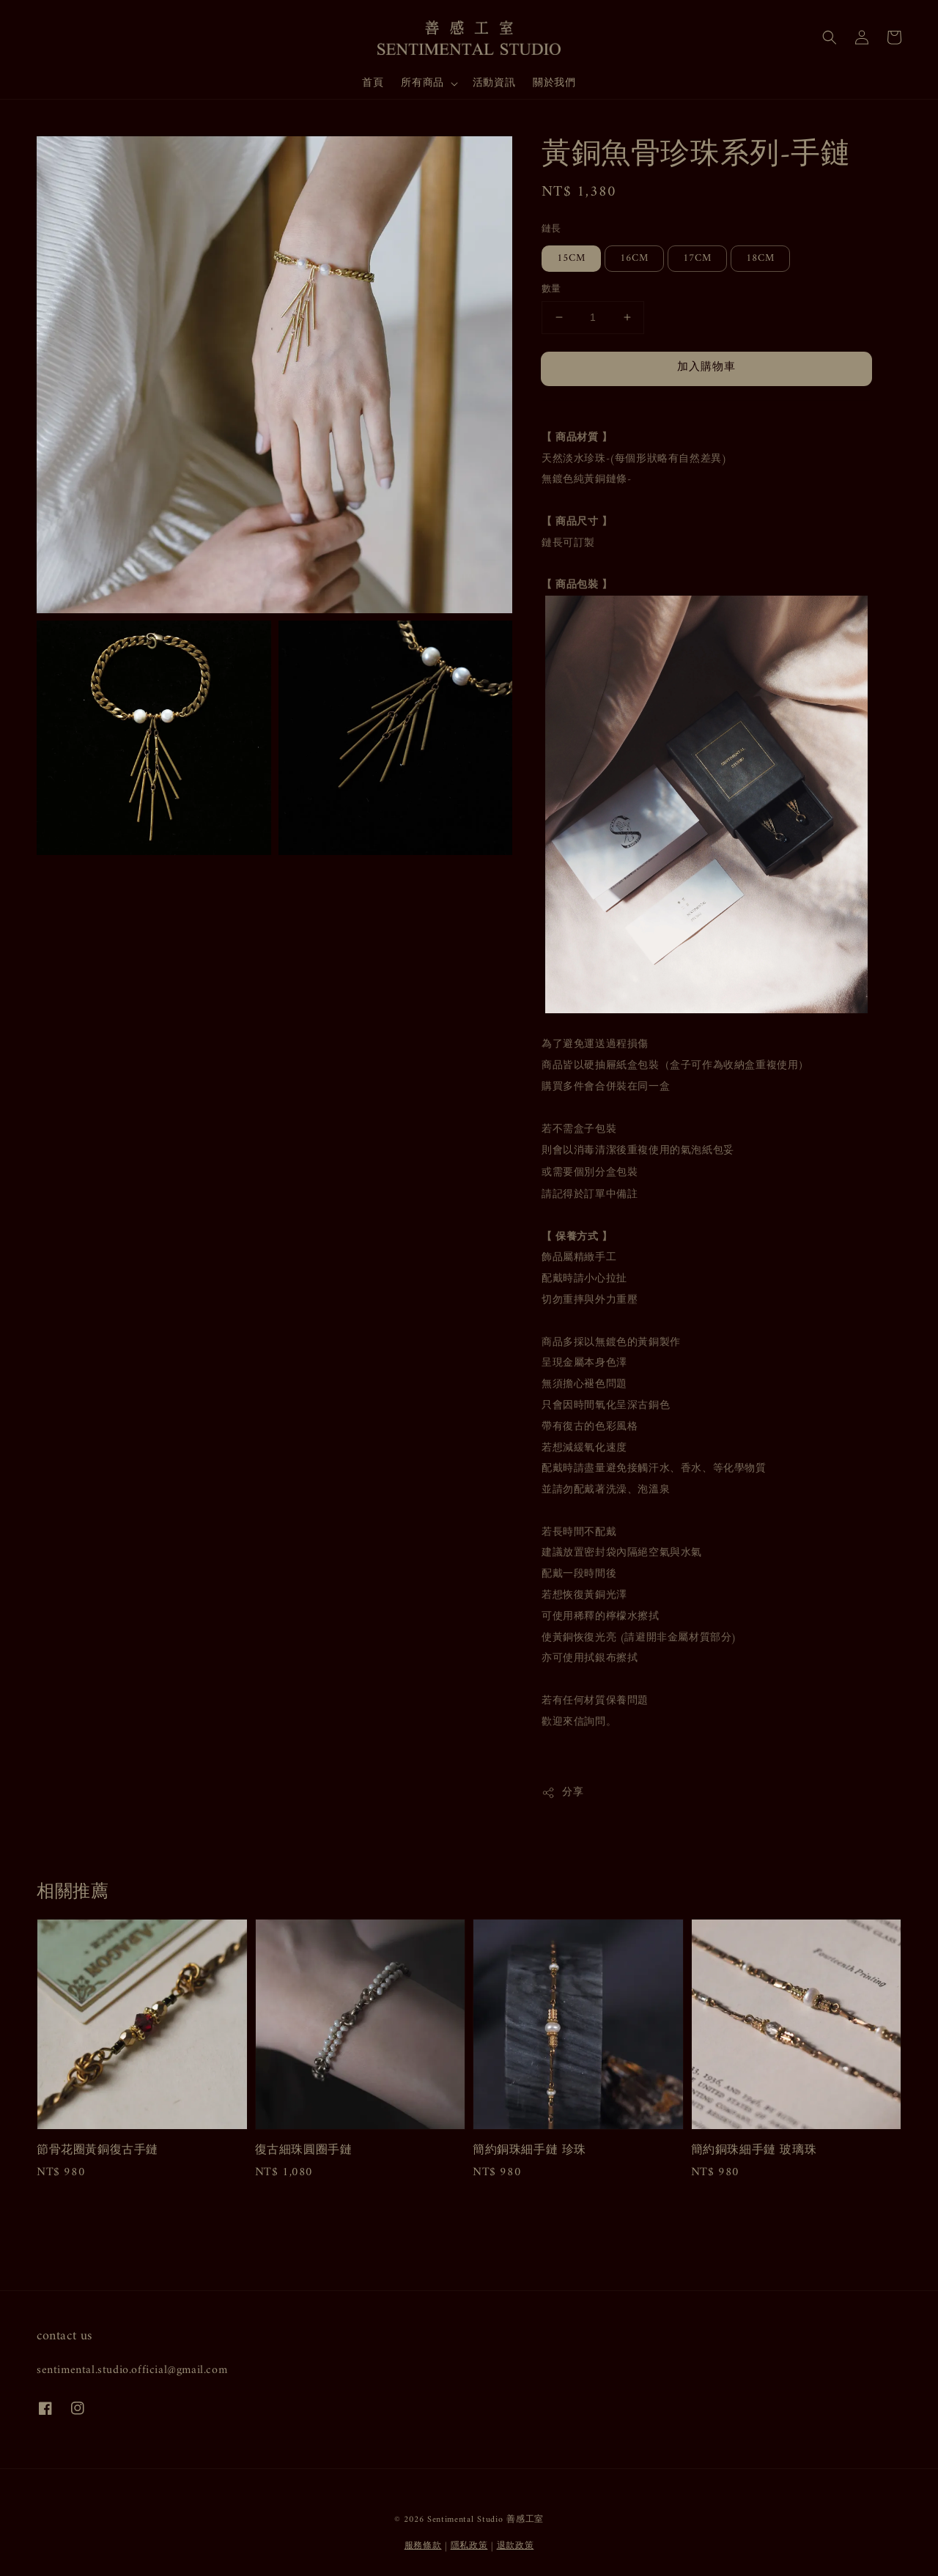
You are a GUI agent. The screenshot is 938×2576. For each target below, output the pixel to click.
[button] (829, 37)
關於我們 (554, 83)
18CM (760, 258)
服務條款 (423, 2546)
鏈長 (551, 229)
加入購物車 (706, 367)
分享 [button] (562, 1792)
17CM (697, 258)
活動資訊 (494, 83)
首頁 (372, 83)
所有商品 (422, 83)
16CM (634, 258)
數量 (551, 289)
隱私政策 (469, 2546)
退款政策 (515, 2546)
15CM (571, 258)
